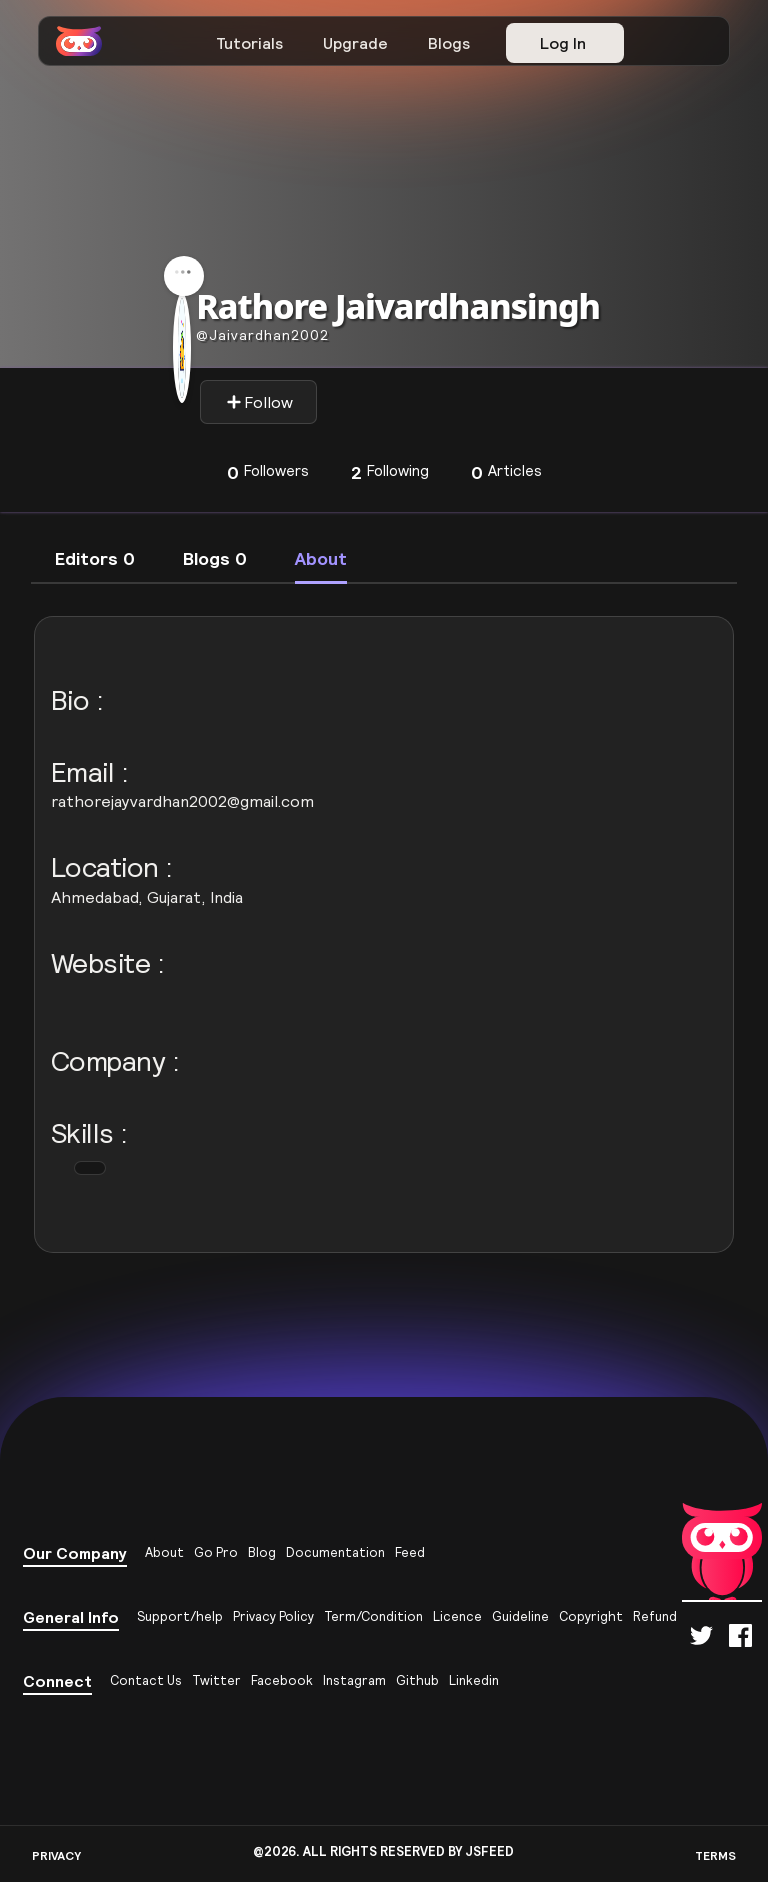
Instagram (354, 1680)
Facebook (282, 1680)
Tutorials (249, 43)
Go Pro (216, 1552)
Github (417, 1680)
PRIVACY (56, 1855)
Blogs (449, 43)
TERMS (715, 1855)
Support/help (180, 1616)
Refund (655, 1616)
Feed (410, 1552)
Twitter (216, 1680)
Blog (262, 1552)
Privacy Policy (273, 1616)
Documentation (335, 1552)
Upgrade (355, 43)
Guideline (520, 1616)
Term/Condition (373, 1616)
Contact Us (146, 1680)
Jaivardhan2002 (262, 335)
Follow (259, 402)
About (164, 1552)
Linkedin (474, 1680)
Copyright (591, 1616)
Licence (457, 1616)
